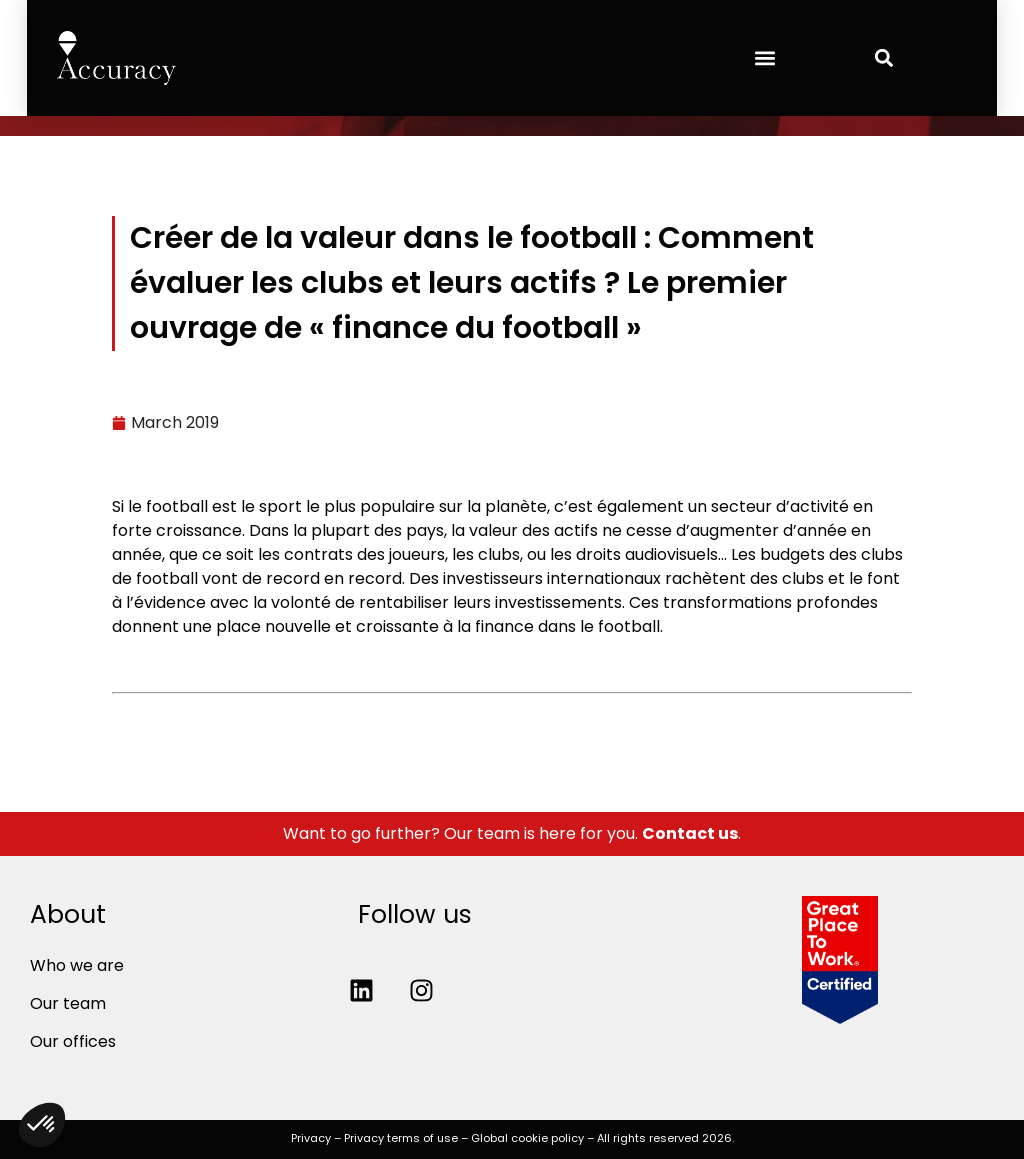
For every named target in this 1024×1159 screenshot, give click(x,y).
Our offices (73, 1041)
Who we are (77, 965)
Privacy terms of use (401, 1138)
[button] (764, 57)
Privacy (311, 1138)
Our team (68, 1003)
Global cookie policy (527, 1138)
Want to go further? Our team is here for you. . (512, 833)
